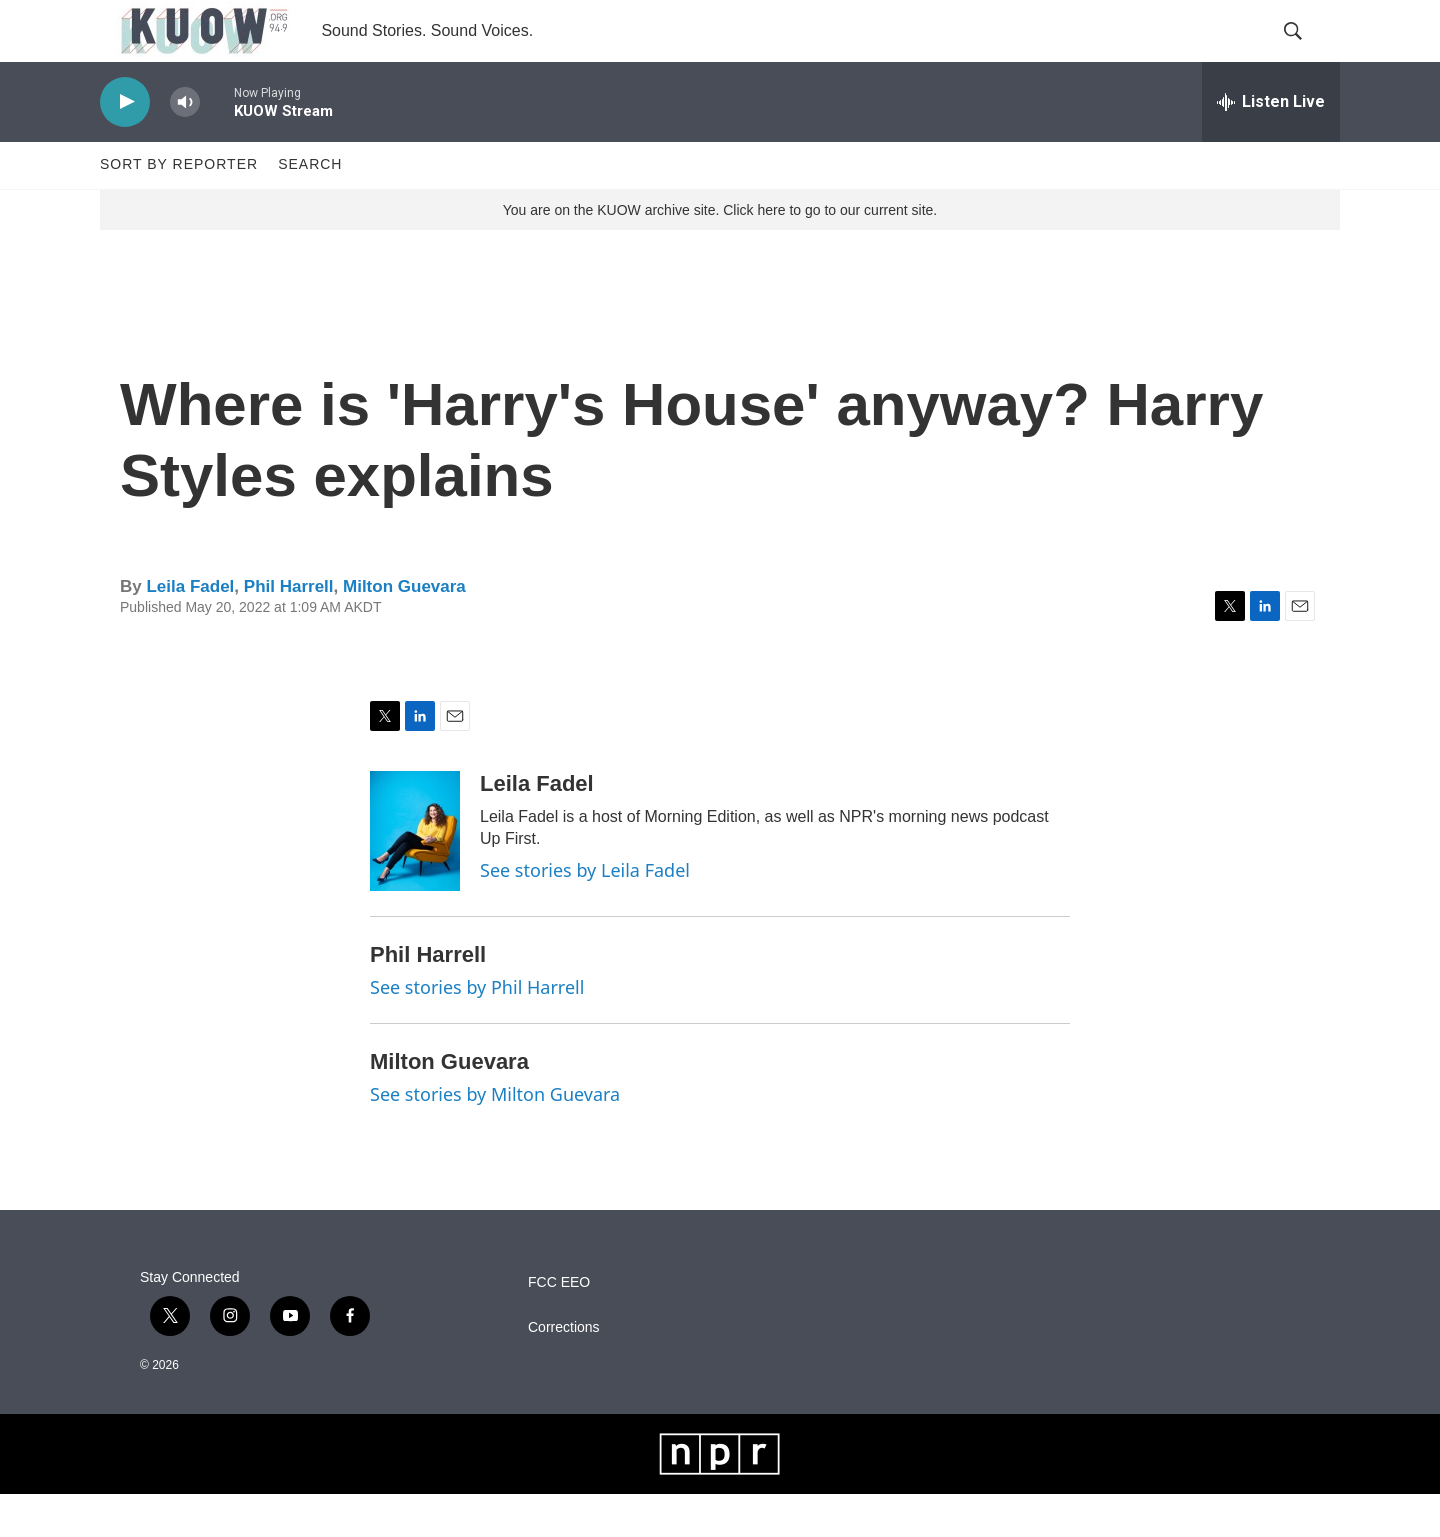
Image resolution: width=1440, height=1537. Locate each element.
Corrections (564, 1370)
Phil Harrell (289, 629)
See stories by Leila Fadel (585, 914)
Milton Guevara (404, 629)
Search (310, 208)
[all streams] (1271, 145)
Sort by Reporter (179, 208)
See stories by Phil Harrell (477, 1031)
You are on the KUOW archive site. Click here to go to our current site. (720, 253)
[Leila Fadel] (415, 875)
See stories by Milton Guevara (495, 1137)
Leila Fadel (190, 629)
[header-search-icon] (1308, 53)
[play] (125, 145)
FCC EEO (559, 1325)
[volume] (185, 145)
